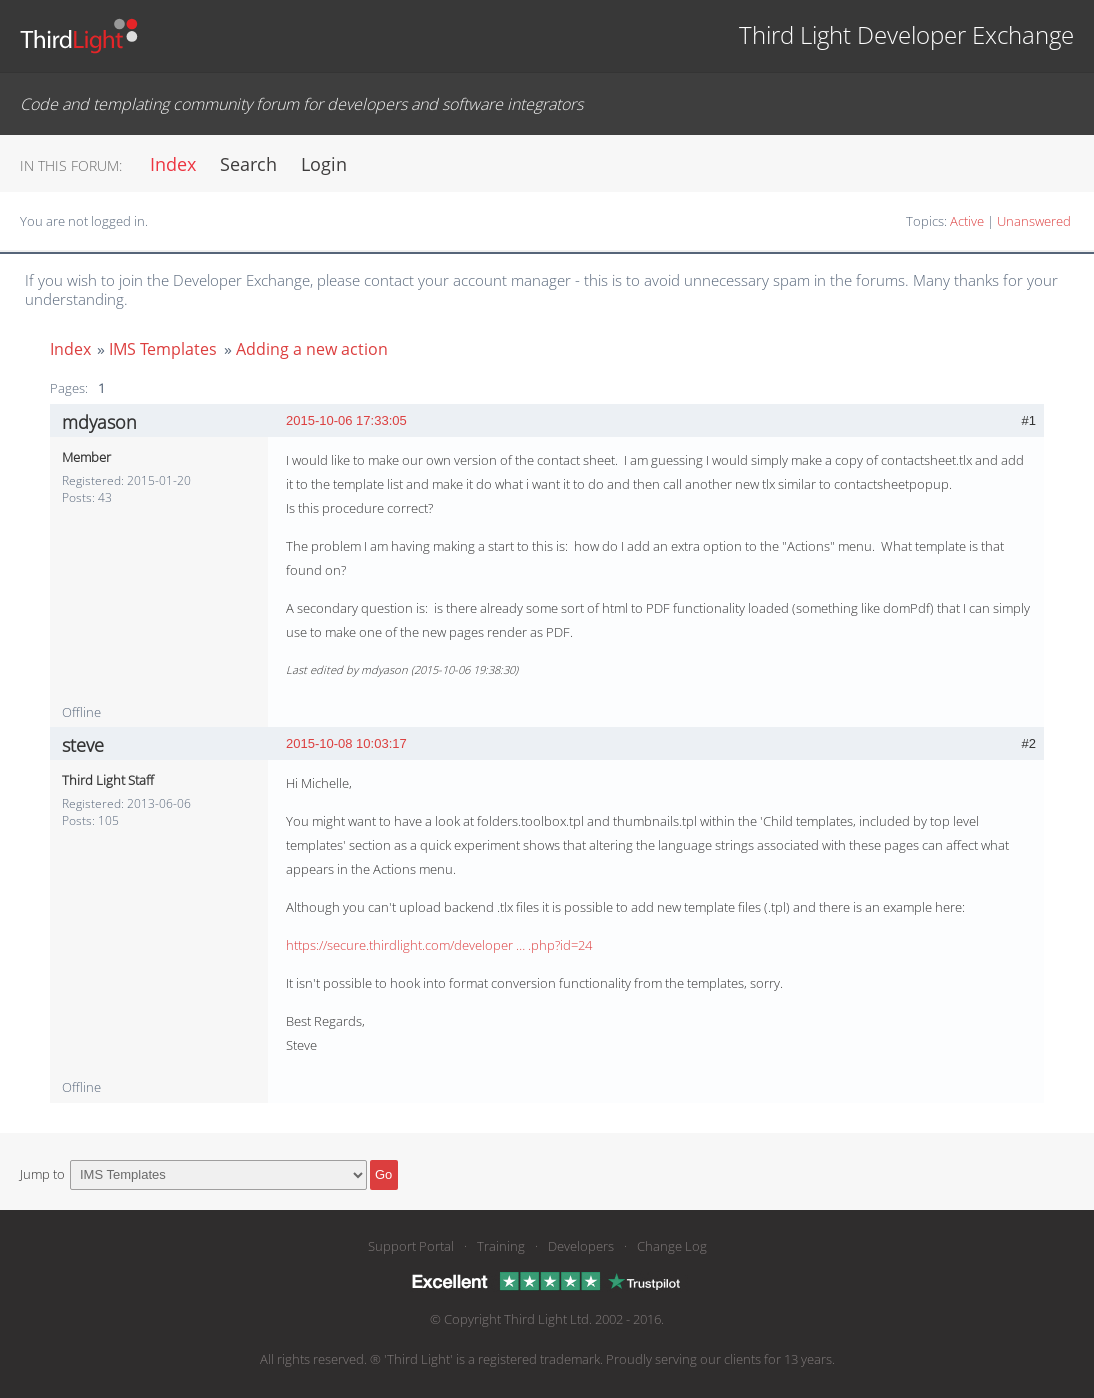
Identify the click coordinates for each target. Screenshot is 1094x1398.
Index (173, 164)
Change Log (672, 1246)
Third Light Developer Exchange (906, 34)
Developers (581, 1246)
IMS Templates (163, 349)
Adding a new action (312, 349)
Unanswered (1034, 221)
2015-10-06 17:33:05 (346, 420)
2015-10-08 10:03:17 (346, 743)
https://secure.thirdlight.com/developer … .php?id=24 (439, 945)
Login (324, 164)
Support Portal (411, 1246)
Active (967, 221)
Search (248, 164)
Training (501, 1246)
